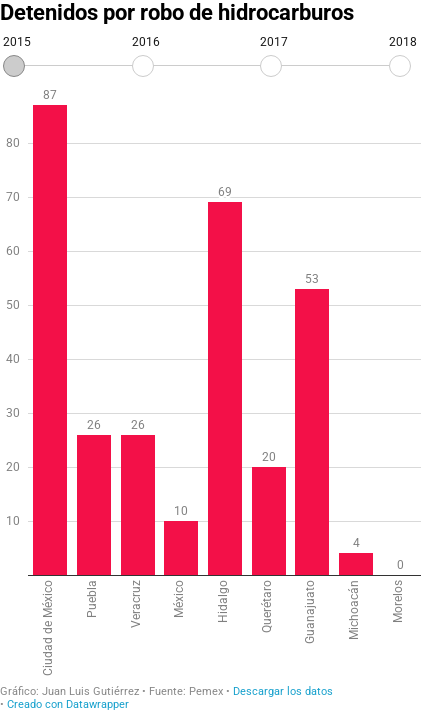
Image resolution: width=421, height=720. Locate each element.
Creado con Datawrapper (68, 704)
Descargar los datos (283, 691)
